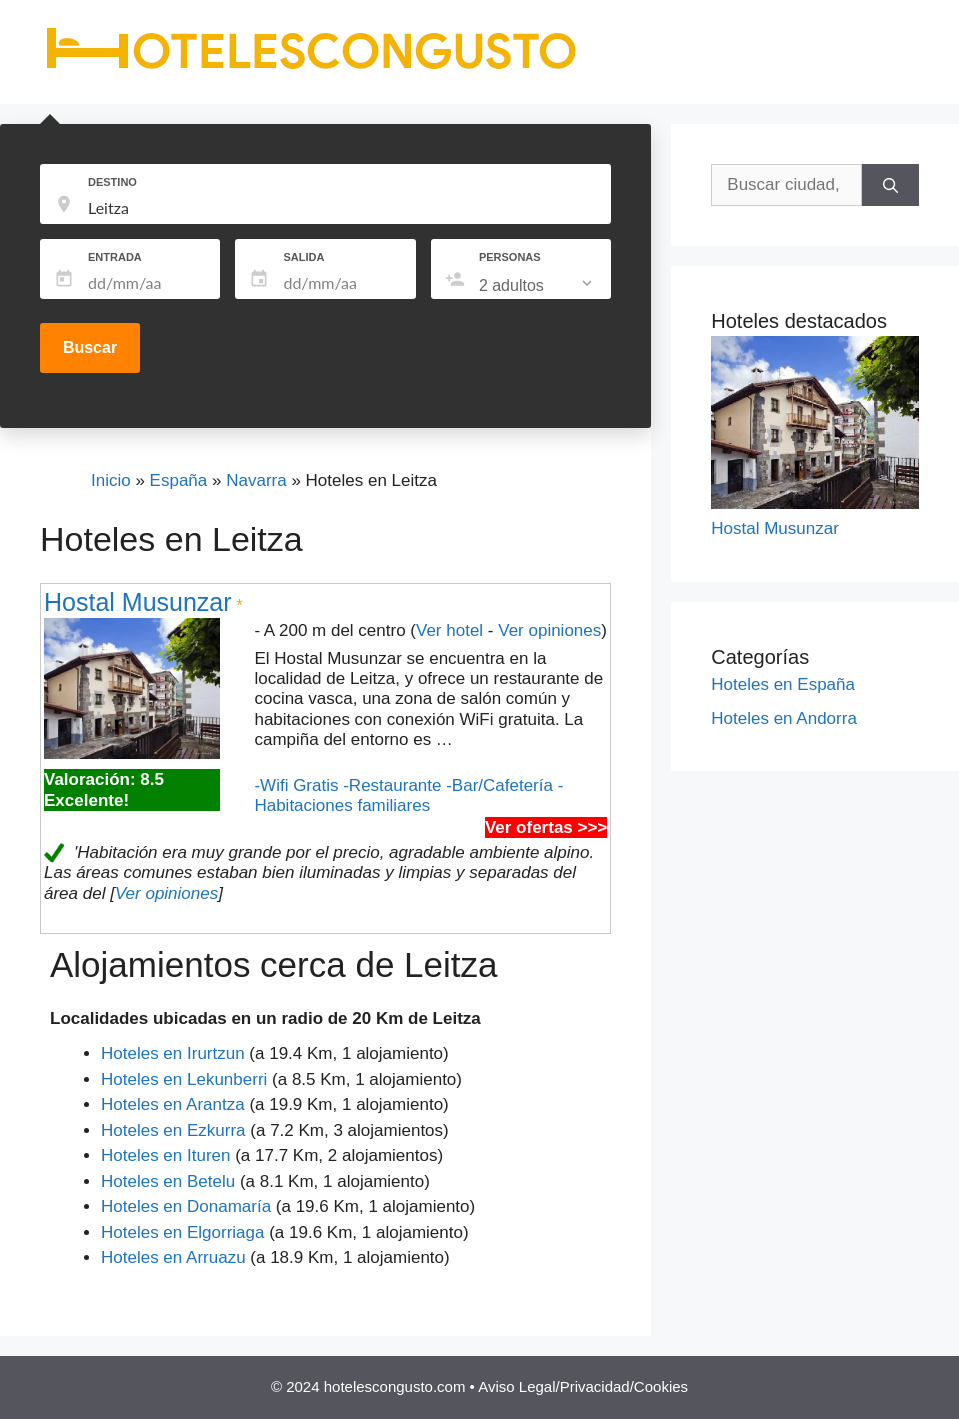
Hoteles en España (783, 684)
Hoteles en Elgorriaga (182, 1232)
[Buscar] (890, 185)
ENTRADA (115, 257)
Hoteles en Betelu (168, 1181)
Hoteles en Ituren (165, 1155)
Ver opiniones (549, 630)
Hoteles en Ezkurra (173, 1130)
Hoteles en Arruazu (173, 1257)
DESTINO (112, 182)
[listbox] (537, 286)
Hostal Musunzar (138, 602)
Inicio (111, 480)
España (179, 480)
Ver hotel (449, 630)
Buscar (90, 347)
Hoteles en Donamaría (186, 1206)
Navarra (256, 480)
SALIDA (303, 257)
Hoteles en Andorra (784, 718)
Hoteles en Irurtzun (173, 1053)
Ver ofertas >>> (546, 827)
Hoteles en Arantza (173, 1104)
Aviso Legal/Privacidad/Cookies (583, 1386)
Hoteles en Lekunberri (184, 1079)
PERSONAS (510, 257)
